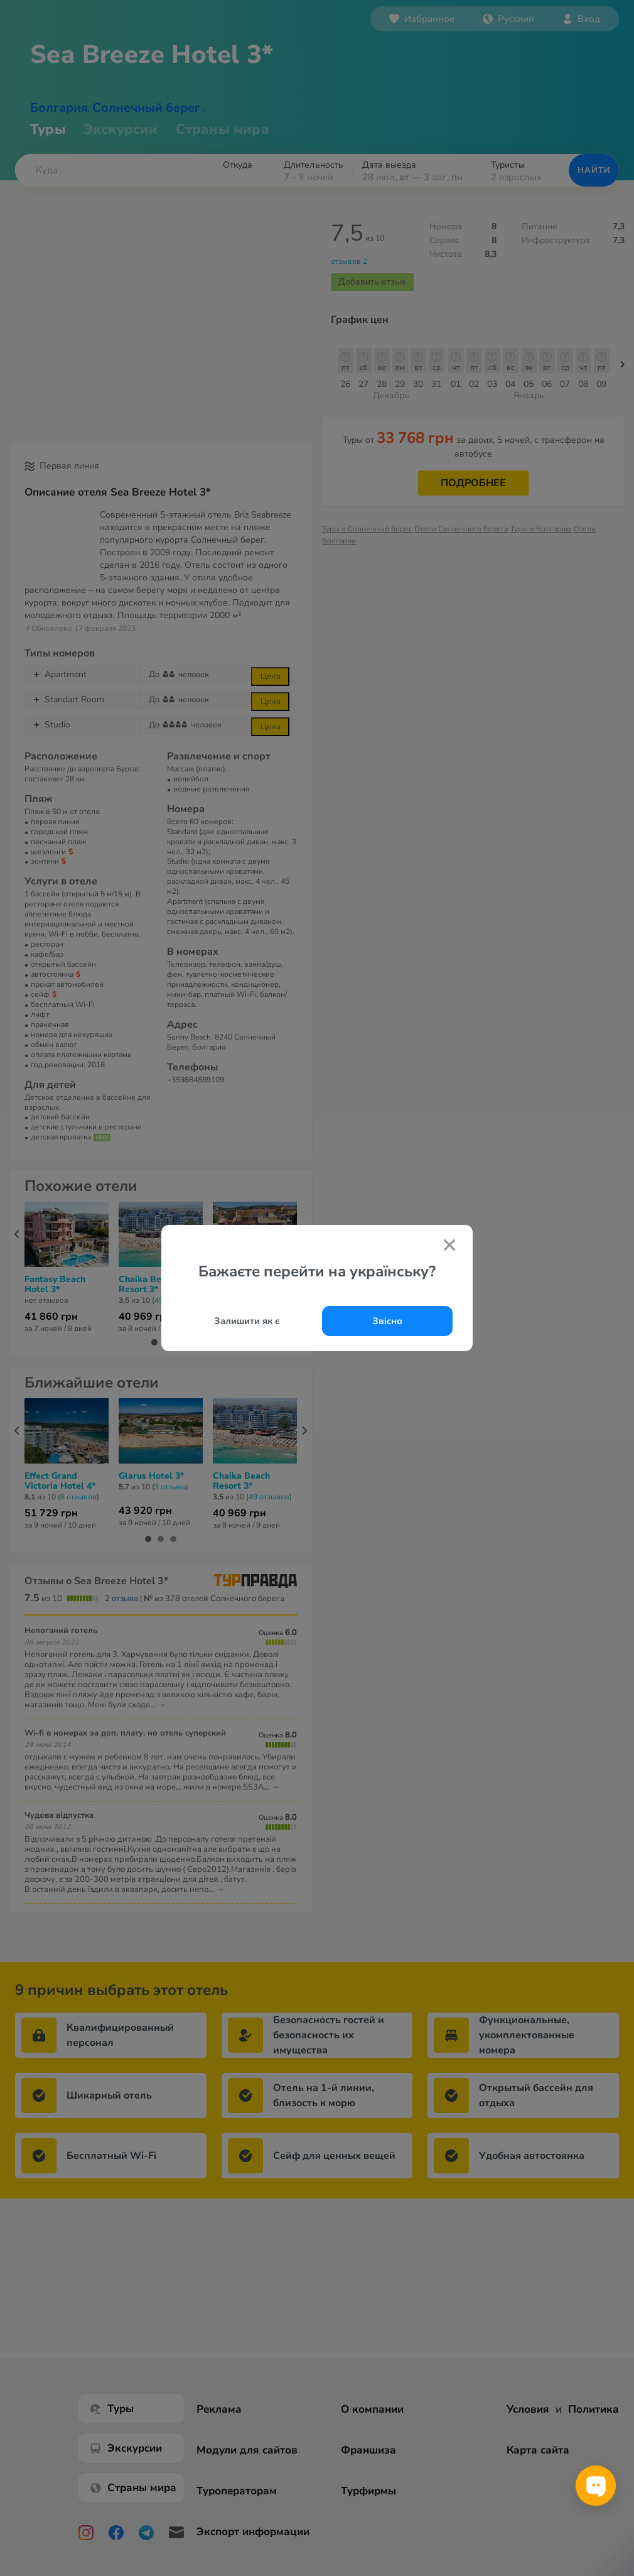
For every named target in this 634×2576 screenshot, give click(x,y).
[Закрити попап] (449, 1246)
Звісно (387, 1321)
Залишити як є (247, 1321)
